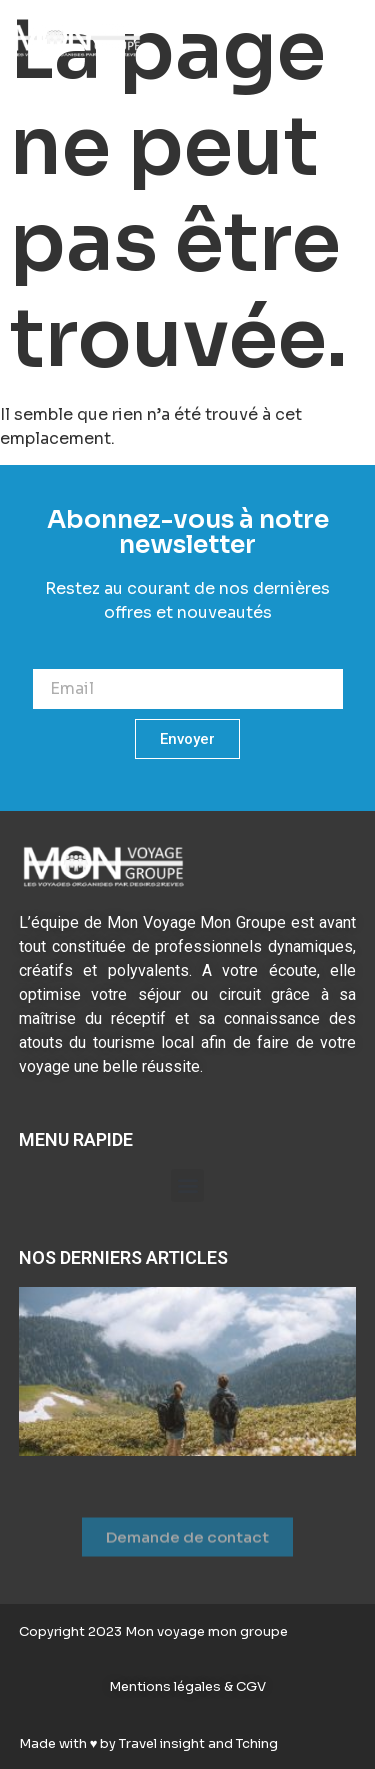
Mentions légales (166, 1686)
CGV (249, 1686)
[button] (342, 42)
